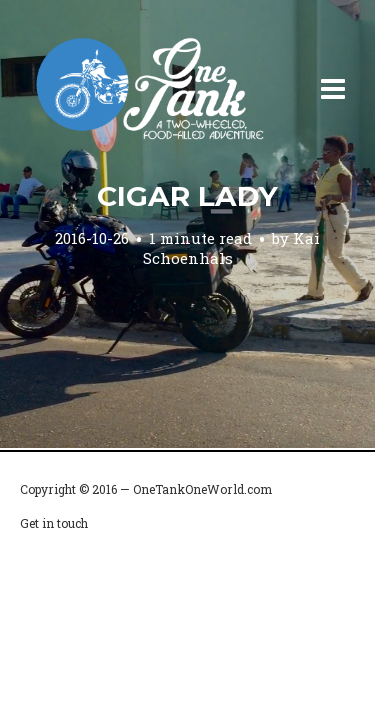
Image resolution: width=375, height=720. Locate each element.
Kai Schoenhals (232, 248)
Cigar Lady (187, 196)
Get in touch (54, 523)
